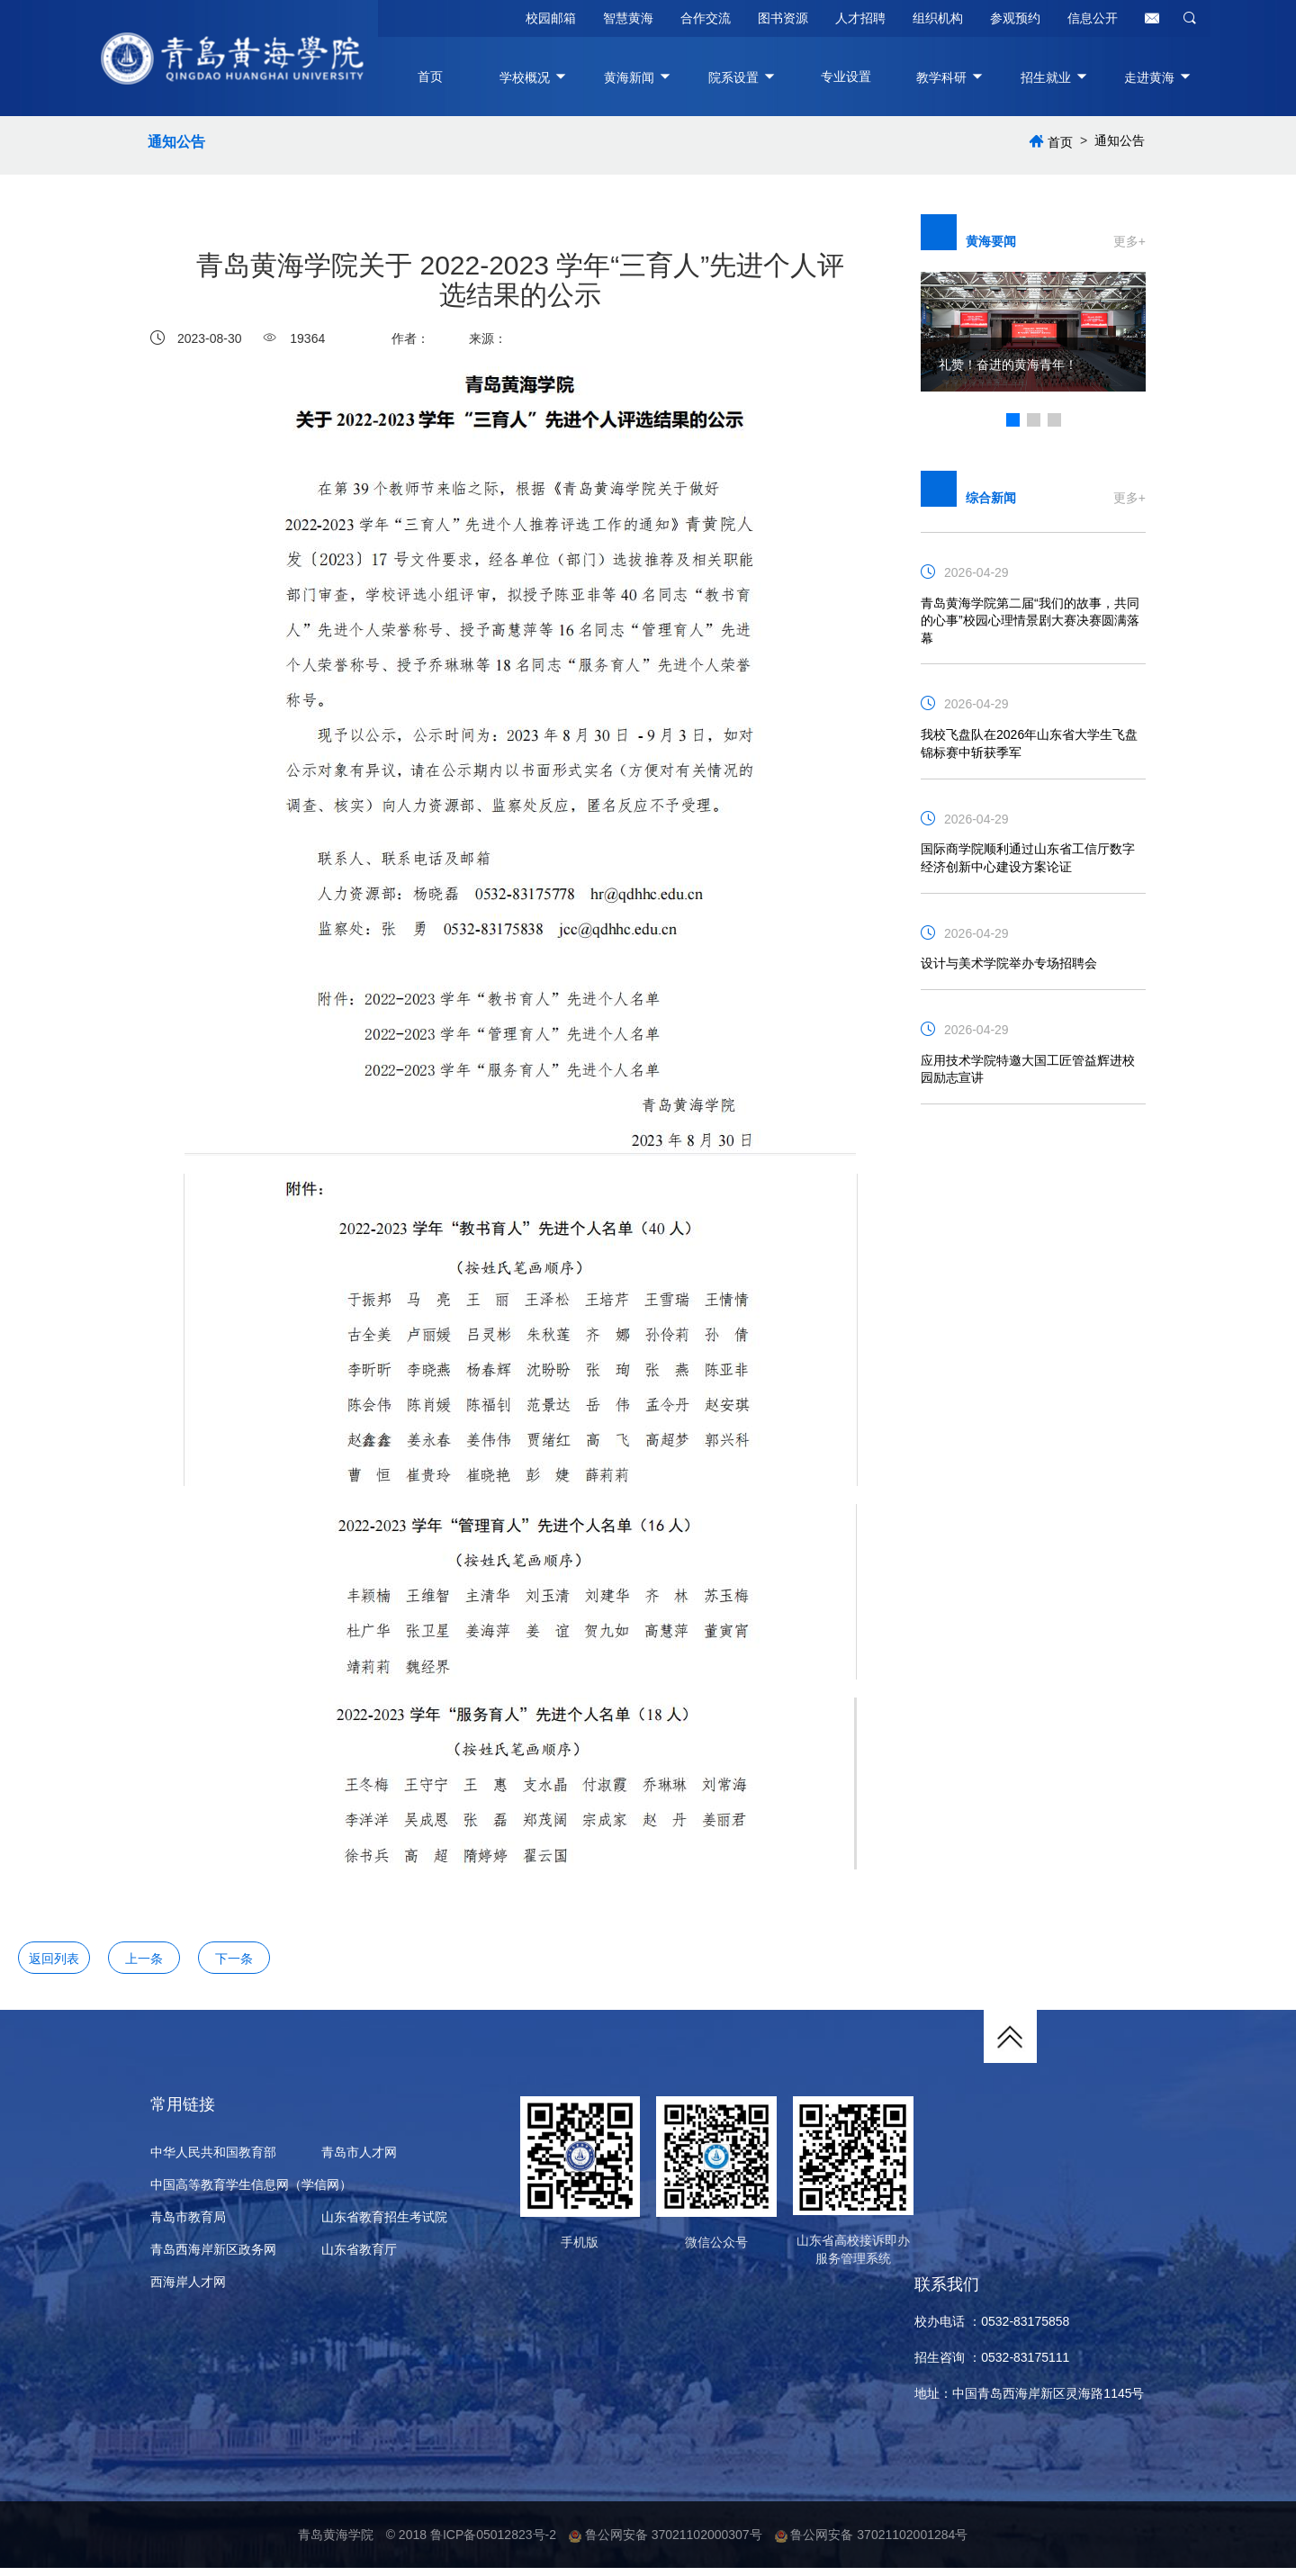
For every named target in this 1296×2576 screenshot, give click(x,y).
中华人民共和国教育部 (213, 2157)
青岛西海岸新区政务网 (213, 2254)
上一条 (144, 1962)
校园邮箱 (551, 18)
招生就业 (1055, 77)
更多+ (1129, 245)
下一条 (234, 1962)
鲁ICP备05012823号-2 (493, 2542)
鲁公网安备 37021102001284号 (871, 2542)
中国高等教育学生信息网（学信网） (251, 2190)
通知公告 (179, 144)
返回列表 (54, 1962)
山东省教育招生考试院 (384, 2222)
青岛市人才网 (359, 2157)
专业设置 (846, 76)
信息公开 (1092, 18)
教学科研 (950, 77)
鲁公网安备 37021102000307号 (665, 2542)
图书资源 (783, 18)
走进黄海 (1158, 77)
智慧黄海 (628, 18)
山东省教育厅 (359, 2254)
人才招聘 (860, 18)
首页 (430, 76)
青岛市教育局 (188, 2222)
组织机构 (938, 18)
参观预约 (1015, 18)
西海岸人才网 (188, 2287)
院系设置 (742, 77)
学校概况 (534, 77)
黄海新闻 (638, 77)
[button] (1013, 422)
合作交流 (705, 18)
